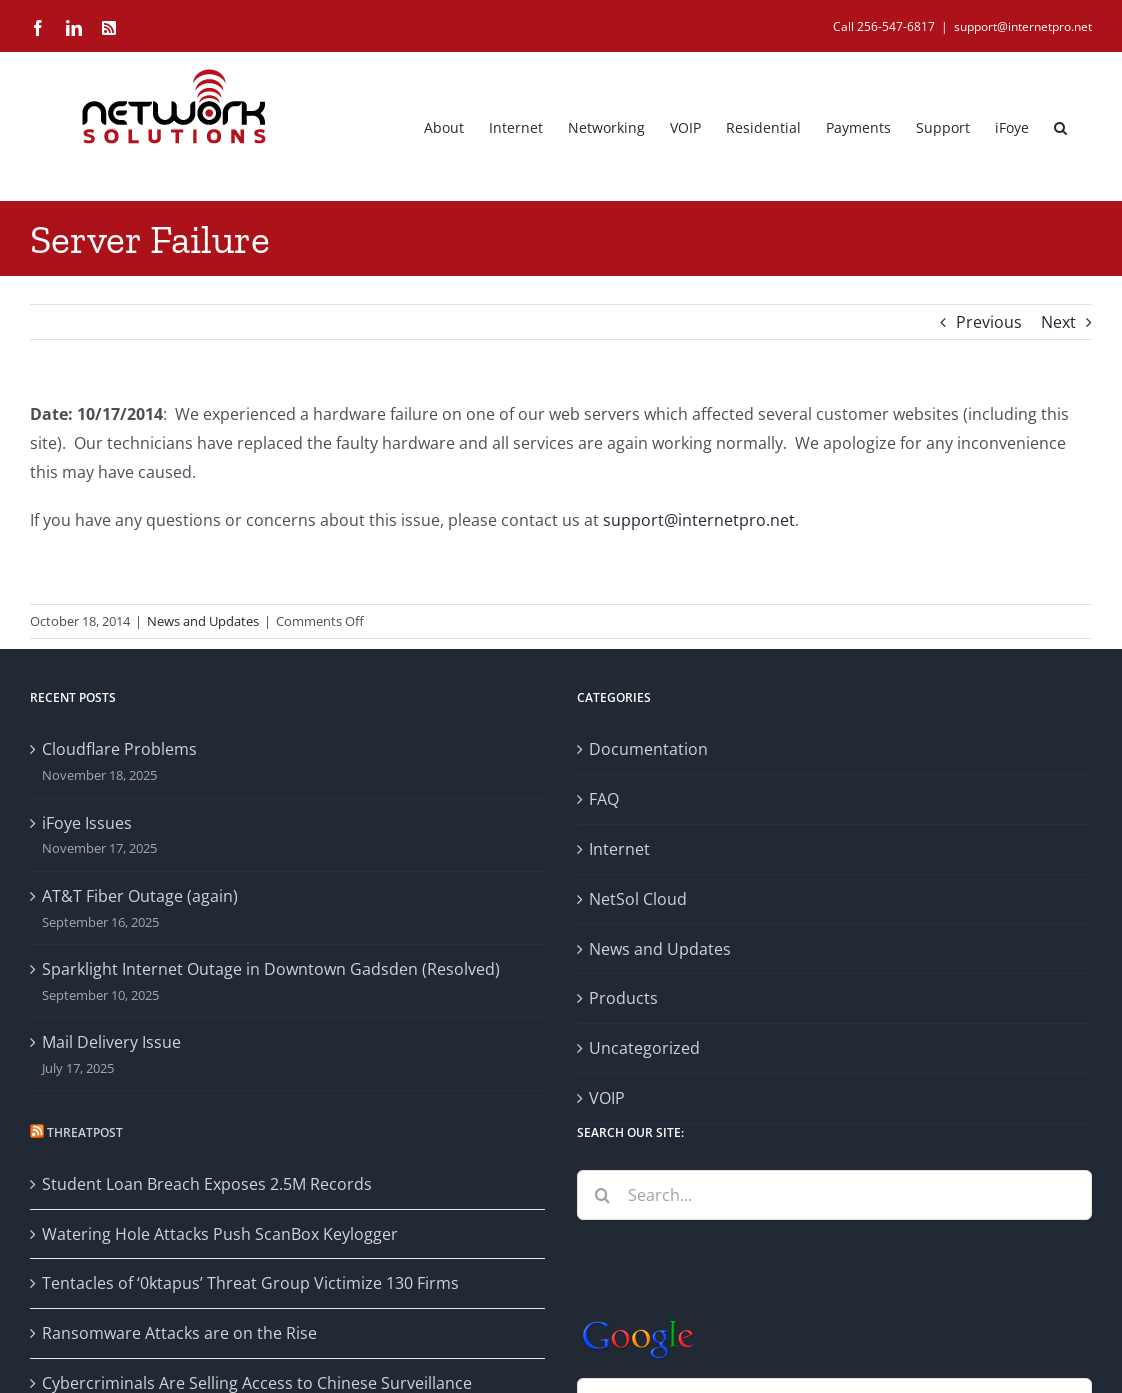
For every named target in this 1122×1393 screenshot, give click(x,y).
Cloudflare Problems (119, 749)
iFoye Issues (87, 823)
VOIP (607, 1098)
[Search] (602, 1195)
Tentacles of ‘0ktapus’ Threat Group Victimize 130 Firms (250, 1283)
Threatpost (85, 1132)
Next (1058, 322)
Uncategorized (644, 1048)
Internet (619, 849)
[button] (1060, 126)
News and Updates (203, 621)
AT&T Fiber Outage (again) (140, 896)
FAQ (604, 799)
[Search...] (834, 1195)
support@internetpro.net (1023, 26)
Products (623, 998)
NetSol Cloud (638, 899)
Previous (989, 322)
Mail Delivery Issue (111, 1042)
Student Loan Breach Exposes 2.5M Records (207, 1184)
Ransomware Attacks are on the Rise (179, 1333)
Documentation (648, 749)
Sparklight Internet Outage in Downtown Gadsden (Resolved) (271, 969)
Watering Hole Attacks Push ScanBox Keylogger (220, 1234)
